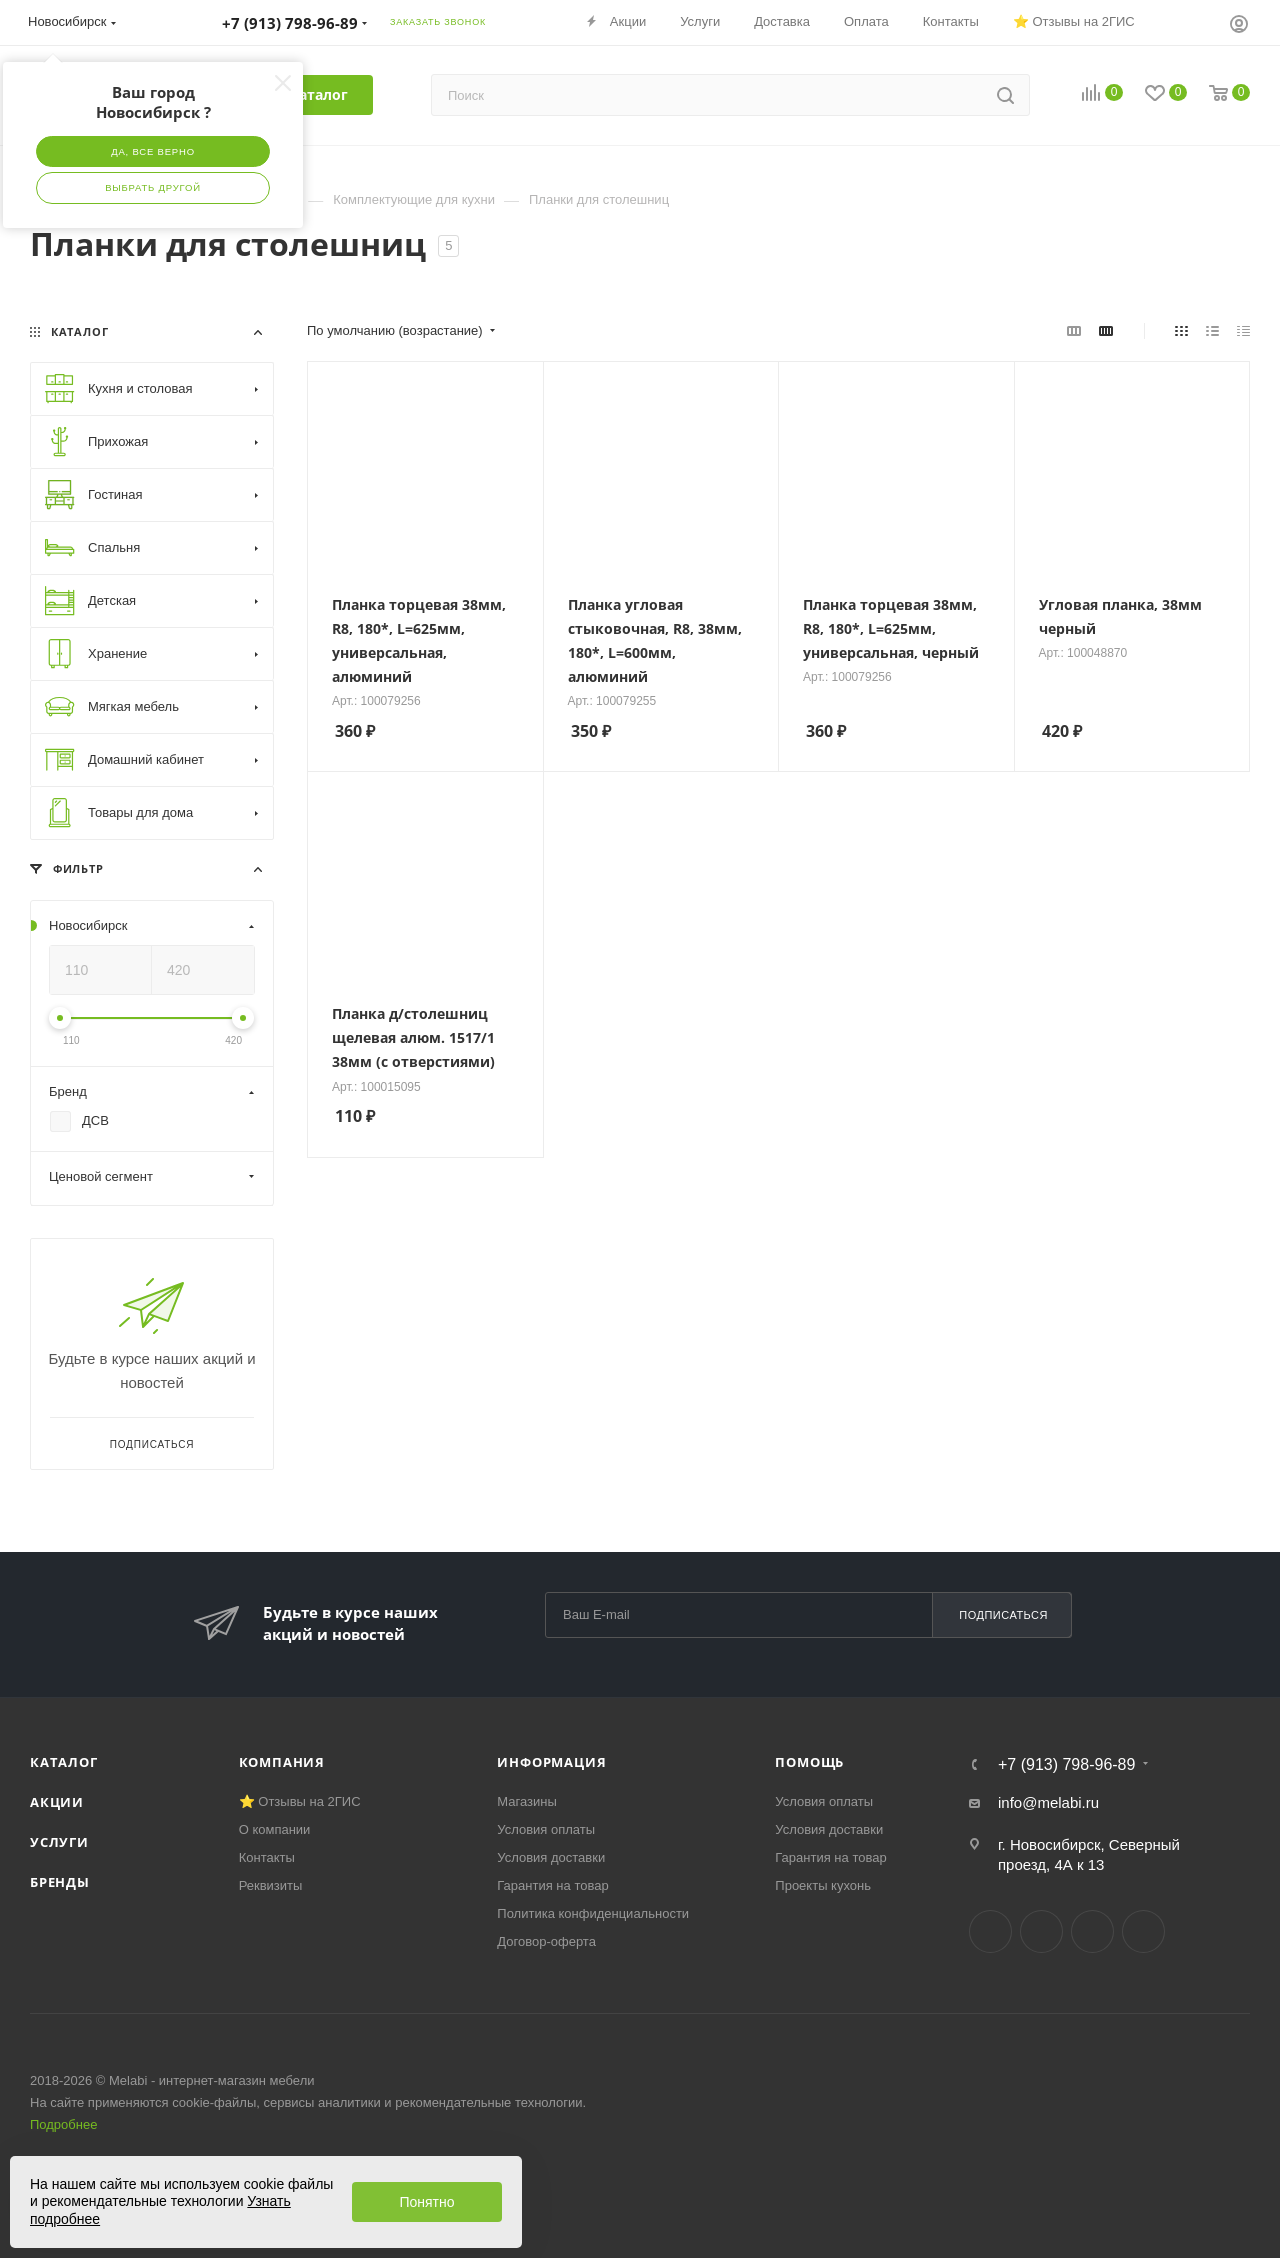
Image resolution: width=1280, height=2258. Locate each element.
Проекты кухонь (823, 1885)
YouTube (1092, 1931)
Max (1143, 1931)
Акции (57, 1802)
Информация (551, 1762)
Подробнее (63, 2124)
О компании (275, 1829)
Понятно (426, 2202)
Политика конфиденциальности (593, 1913)
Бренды (60, 1882)
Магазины (527, 1801)
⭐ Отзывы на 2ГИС (300, 1801)
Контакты (267, 1857)
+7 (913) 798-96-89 (1066, 1765)
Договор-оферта (546, 1941)
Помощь (809, 1762)
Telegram (1041, 1931)
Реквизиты (271, 1885)
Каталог (64, 1762)
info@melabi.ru (1048, 1802)
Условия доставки (551, 1857)
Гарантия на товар (552, 1885)
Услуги (59, 1842)
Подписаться (1003, 1615)
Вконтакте (990, 1931)
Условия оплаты (546, 1829)
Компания (282, 1762)
